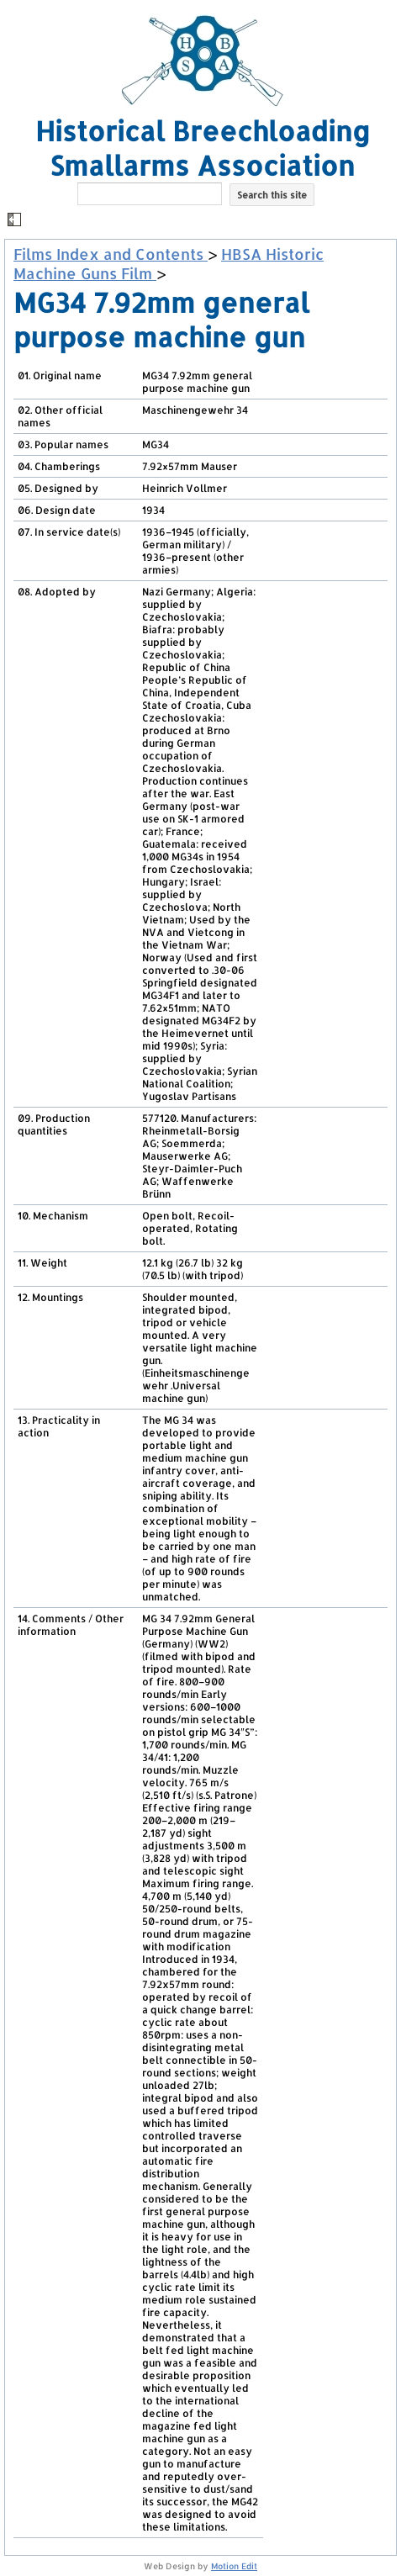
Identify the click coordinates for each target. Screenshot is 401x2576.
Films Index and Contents (110, 253)
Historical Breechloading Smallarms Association (202, 148)
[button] (203, 221)
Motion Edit (234, 2566)
